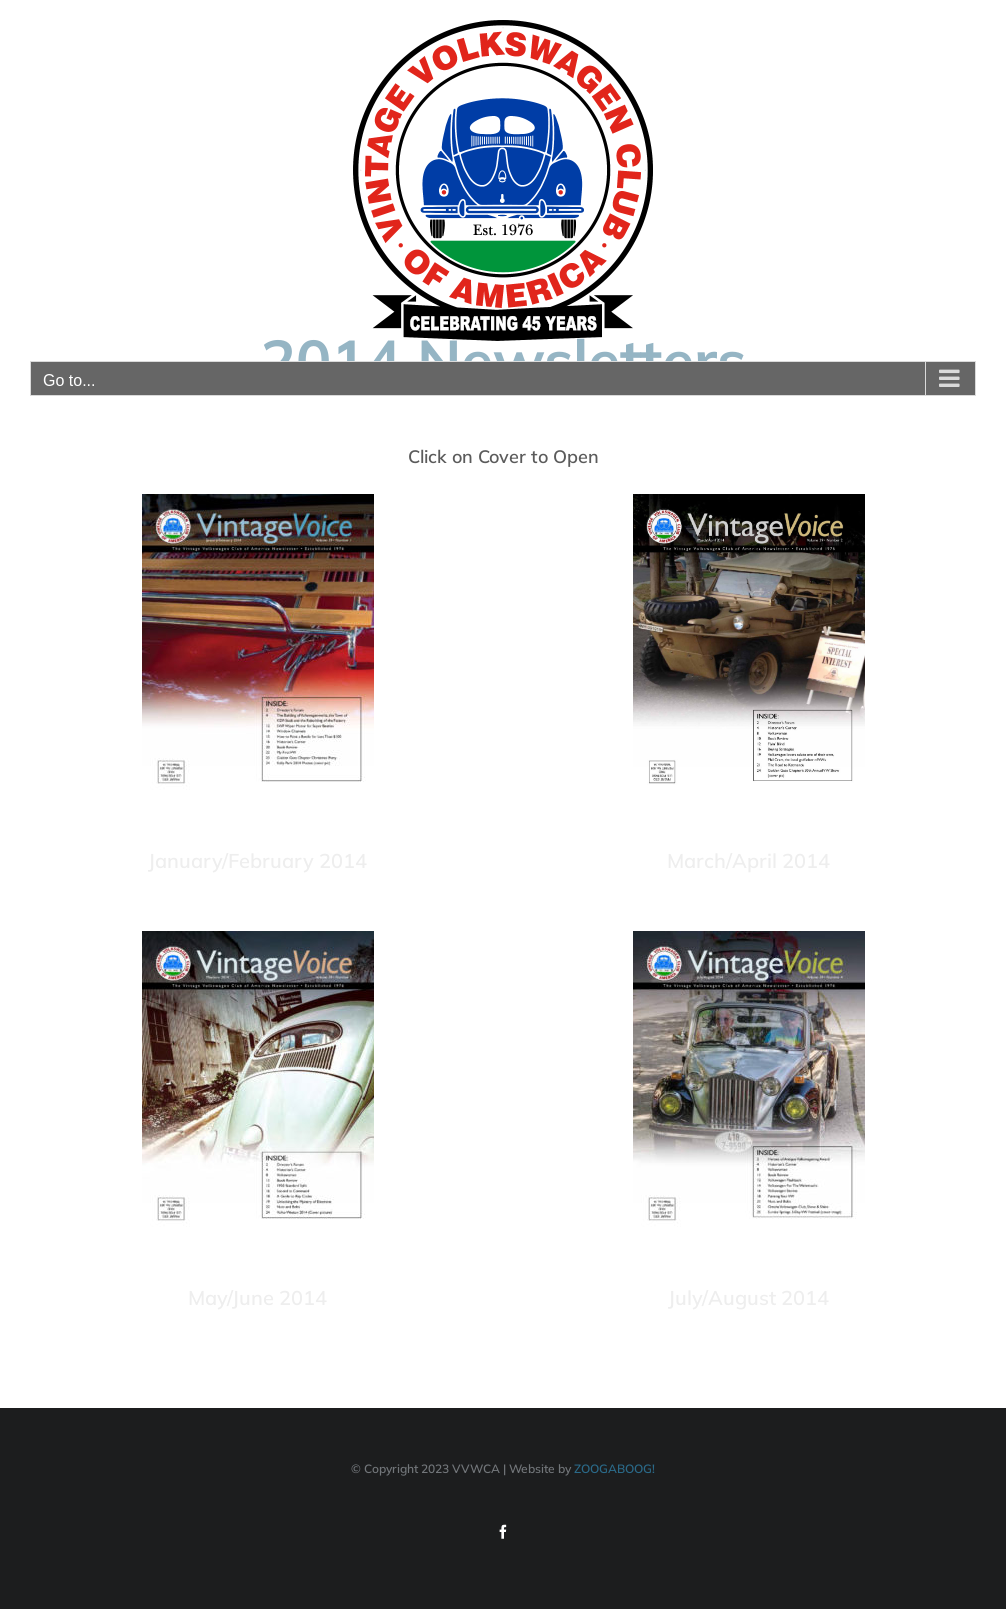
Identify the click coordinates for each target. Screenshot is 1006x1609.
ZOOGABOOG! (614, 1468)
